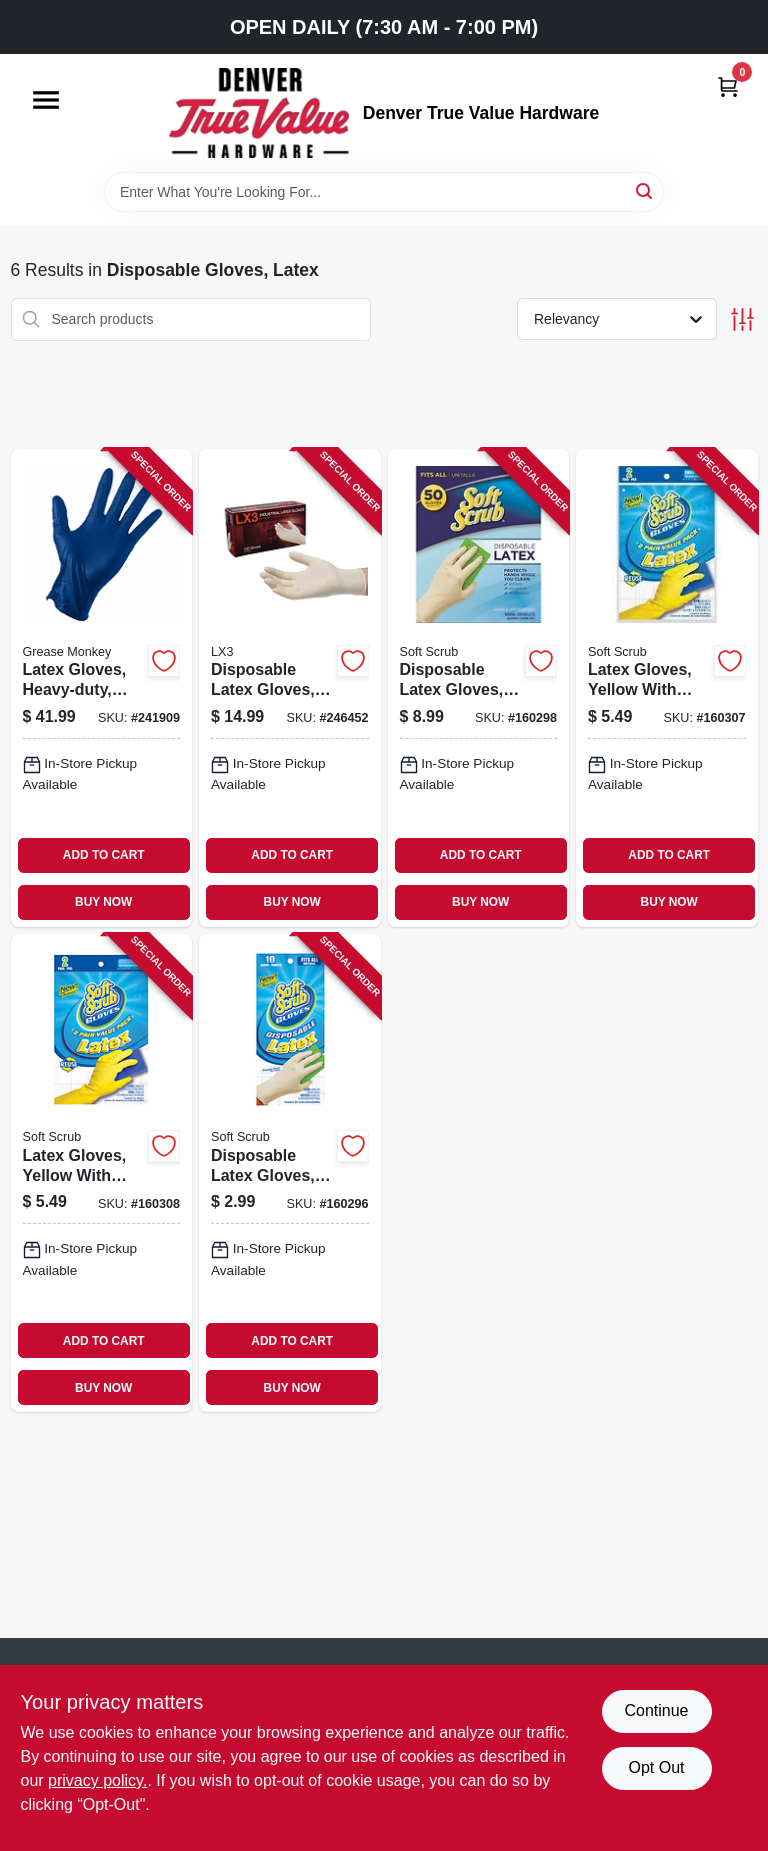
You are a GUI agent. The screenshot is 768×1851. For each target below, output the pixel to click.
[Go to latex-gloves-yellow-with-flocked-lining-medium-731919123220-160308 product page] (102, 1173)
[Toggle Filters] (742, 319)
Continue (656, 1710)
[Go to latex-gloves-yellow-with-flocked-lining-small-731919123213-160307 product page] (667, 688)
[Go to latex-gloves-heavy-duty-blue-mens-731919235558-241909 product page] (102, 688)
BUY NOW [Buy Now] (103, 902)
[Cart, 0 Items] (728, 86)
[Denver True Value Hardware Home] (259, 113)
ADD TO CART (104, 855)
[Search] (645, 190)
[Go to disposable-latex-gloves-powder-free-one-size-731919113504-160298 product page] (479, 688)
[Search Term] (384, 192)
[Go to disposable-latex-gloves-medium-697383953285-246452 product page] (290, 688)
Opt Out (656, 1767)
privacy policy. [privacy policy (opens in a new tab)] (97, 1780)
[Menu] (46, 100)
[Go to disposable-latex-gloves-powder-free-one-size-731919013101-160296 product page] (290, 1173)
